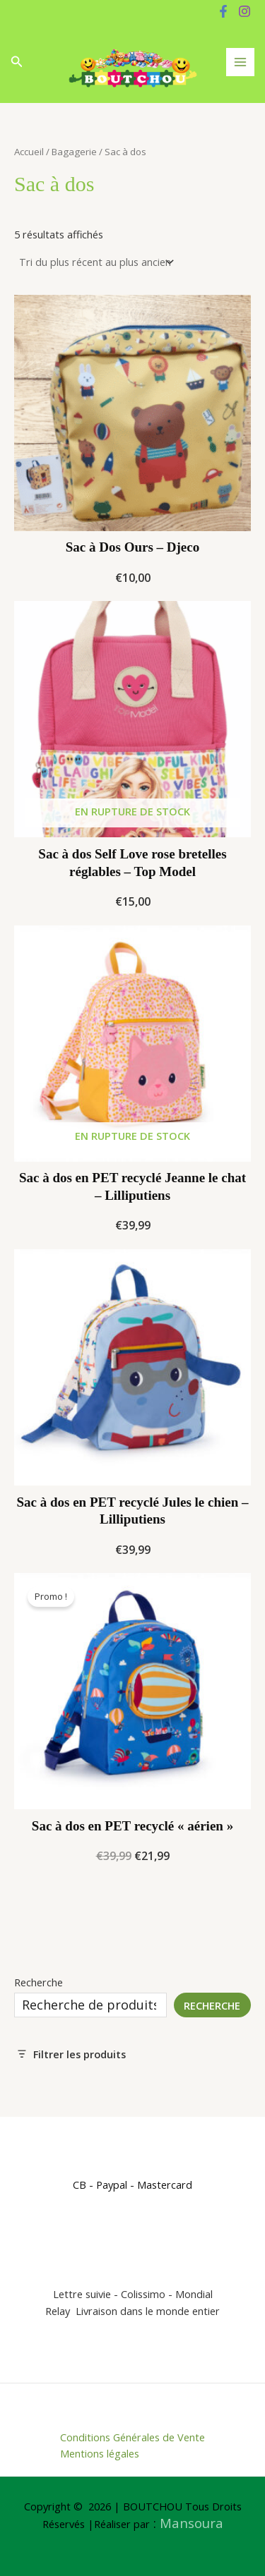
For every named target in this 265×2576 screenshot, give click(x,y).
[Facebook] (223, 11)
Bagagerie (74, 151)
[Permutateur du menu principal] (240, 62)
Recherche (38, 1982)
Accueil (29, 151)
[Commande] (95, 262)
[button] (17, 62)
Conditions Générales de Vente (132, 2437)
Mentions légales (99, 2453)
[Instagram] (244, 11)
